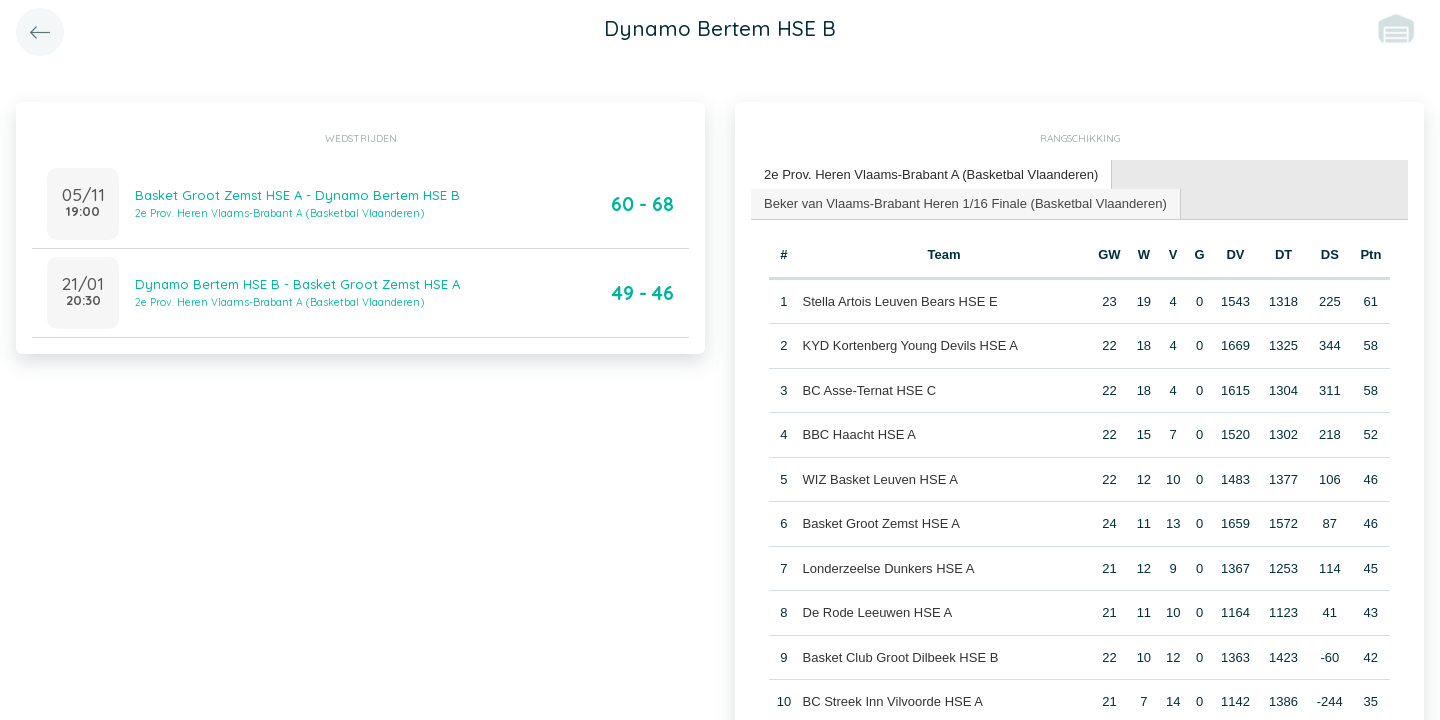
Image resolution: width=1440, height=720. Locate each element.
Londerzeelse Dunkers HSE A (888, 567)
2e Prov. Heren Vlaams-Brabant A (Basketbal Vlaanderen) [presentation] (931, 174)
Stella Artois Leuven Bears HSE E (899, 300)
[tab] (931, 175)
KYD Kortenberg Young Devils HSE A (909, 345)
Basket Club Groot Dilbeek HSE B (900, 656)
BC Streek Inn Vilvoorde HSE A (892, 701)
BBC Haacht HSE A (858, 434)
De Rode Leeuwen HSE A (877, 612)
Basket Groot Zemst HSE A (881, 523)
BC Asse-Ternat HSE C (869, 389)
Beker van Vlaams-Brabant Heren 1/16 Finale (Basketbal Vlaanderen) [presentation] (965, 202)
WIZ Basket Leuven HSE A (879, 478)
